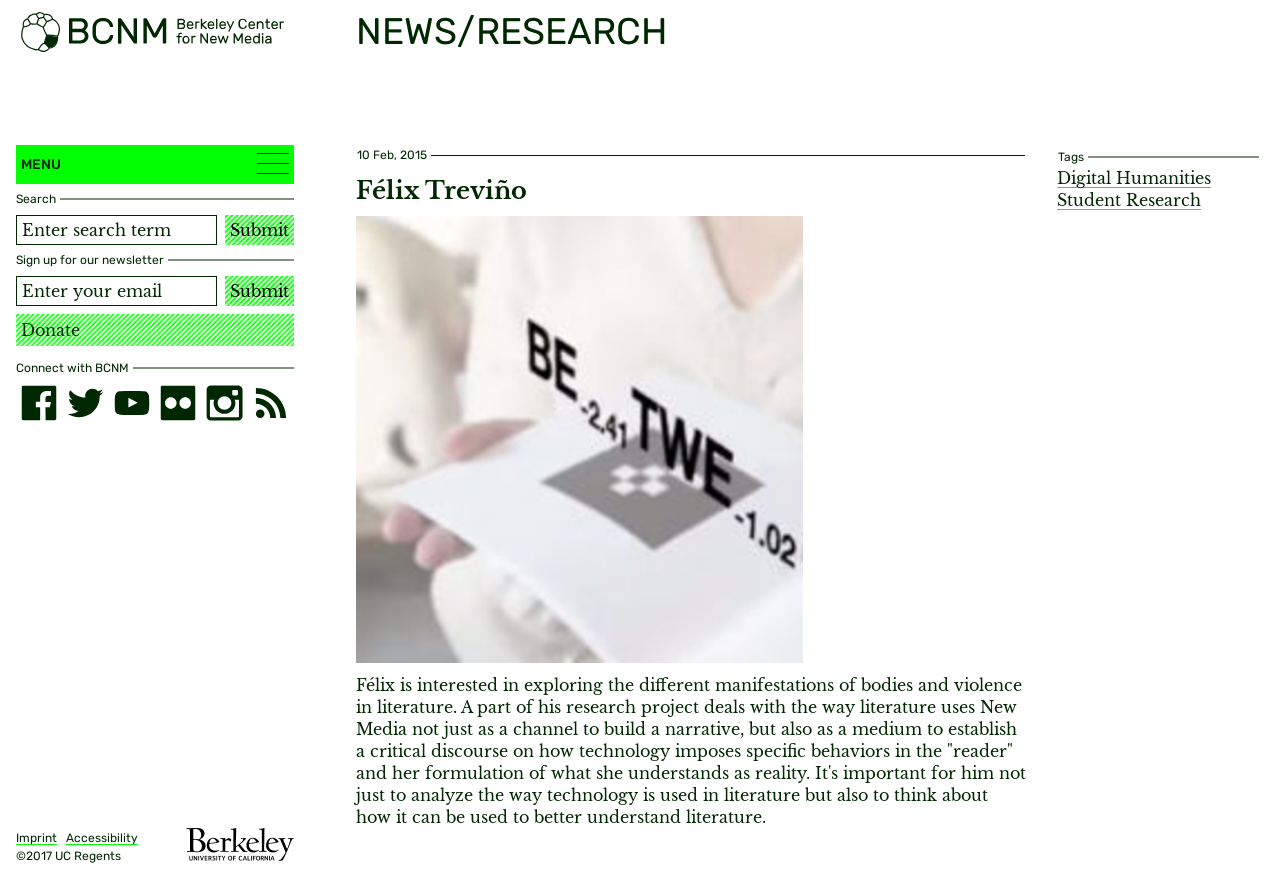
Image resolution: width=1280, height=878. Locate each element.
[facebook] (39, 403)
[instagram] (224, 403)
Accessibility (102, 838)
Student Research (1129, 200)
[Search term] (116, 230)
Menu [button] (155, 163)
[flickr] (178, 403)
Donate (50, 330)
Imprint (36, 838)
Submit (259, 230)
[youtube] (132, 403)
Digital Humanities (1134, 178)
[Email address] (116, 291)
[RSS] (271, 403)
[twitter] (85, 403)
